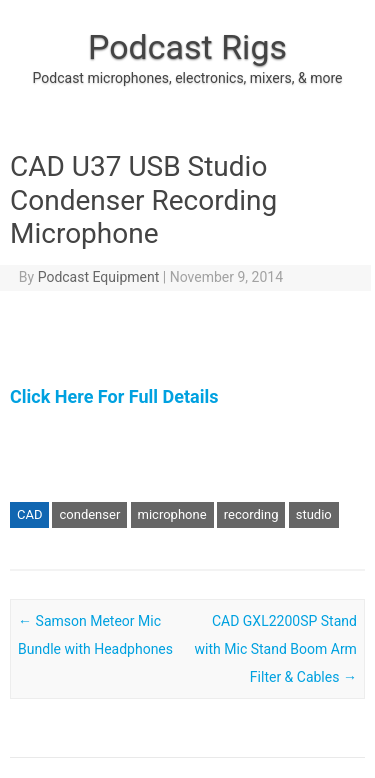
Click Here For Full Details (114, 396)
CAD (29, 514)
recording (251, 514)
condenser (89, 514)
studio (314, 514)
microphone (172, 514)
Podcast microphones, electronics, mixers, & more (188, 78)
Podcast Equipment (99, 277)
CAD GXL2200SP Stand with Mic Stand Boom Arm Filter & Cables (276, 649)
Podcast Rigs (187, 47)
